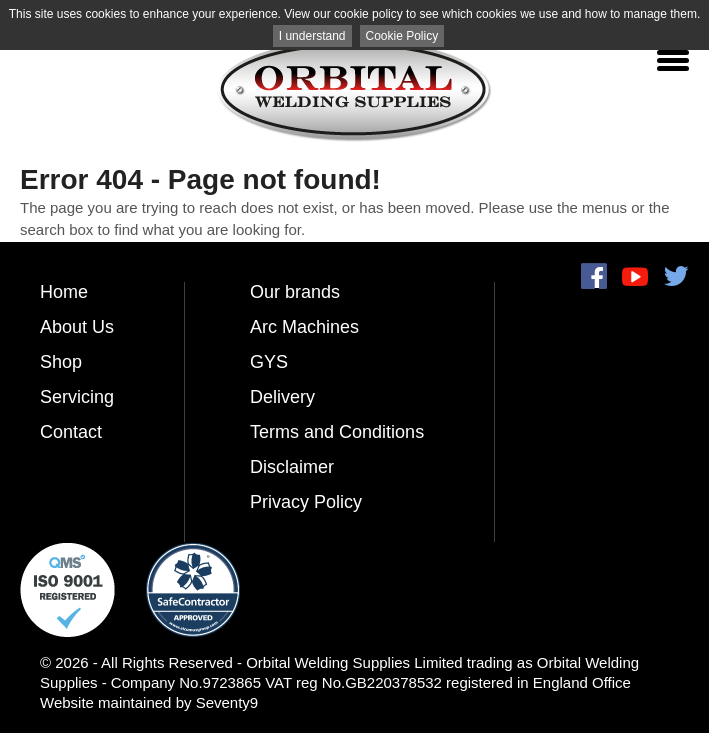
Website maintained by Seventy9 (149, 702)
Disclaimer (292, 467)
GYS (269, 362)
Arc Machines (304, 327)
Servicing (77, 397)
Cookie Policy (402, 36)
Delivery (282, 397)
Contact (71, 432)
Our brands (295, 292)
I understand (312, 36)
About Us (77, 327)
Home (64, 292)
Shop (61, 362)
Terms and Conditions (337, 432)
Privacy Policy (306, 502)
